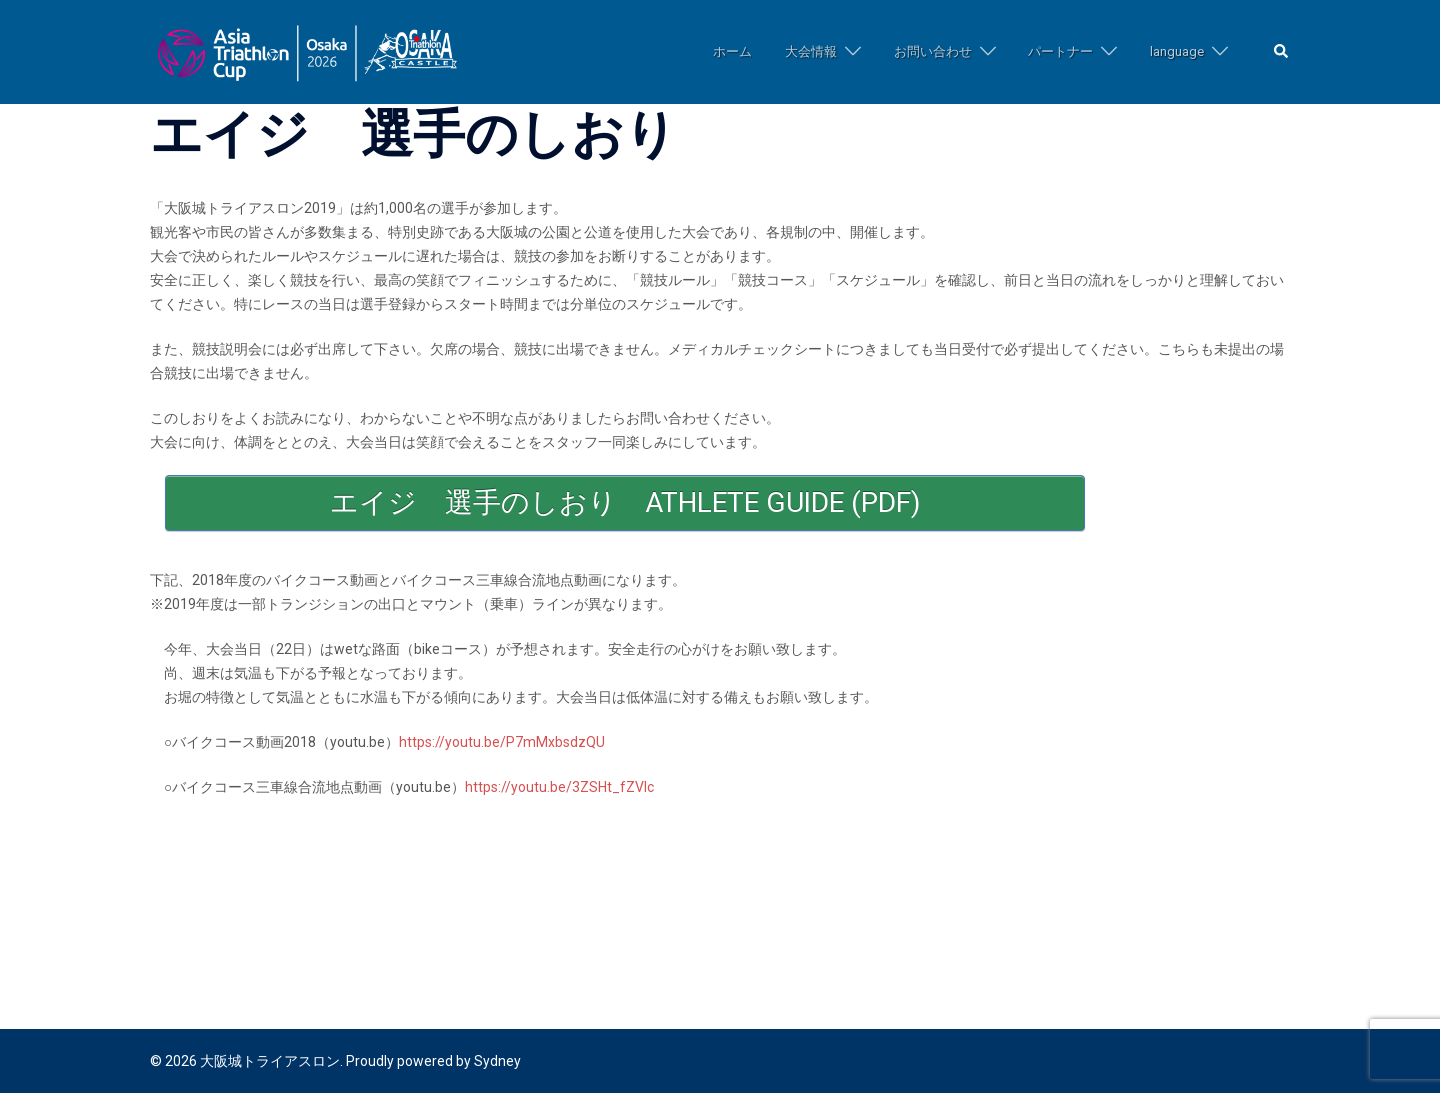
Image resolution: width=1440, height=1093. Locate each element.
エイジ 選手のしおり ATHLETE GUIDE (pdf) (625, 502)
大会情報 (811, 51)
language (1177, 51)
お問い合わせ (933, 51)
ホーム (732, 51)
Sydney (497, 1061)
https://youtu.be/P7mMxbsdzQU (502, 742)
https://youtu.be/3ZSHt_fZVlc (559, 787)
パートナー (1060, 51)
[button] (1282, 52)
